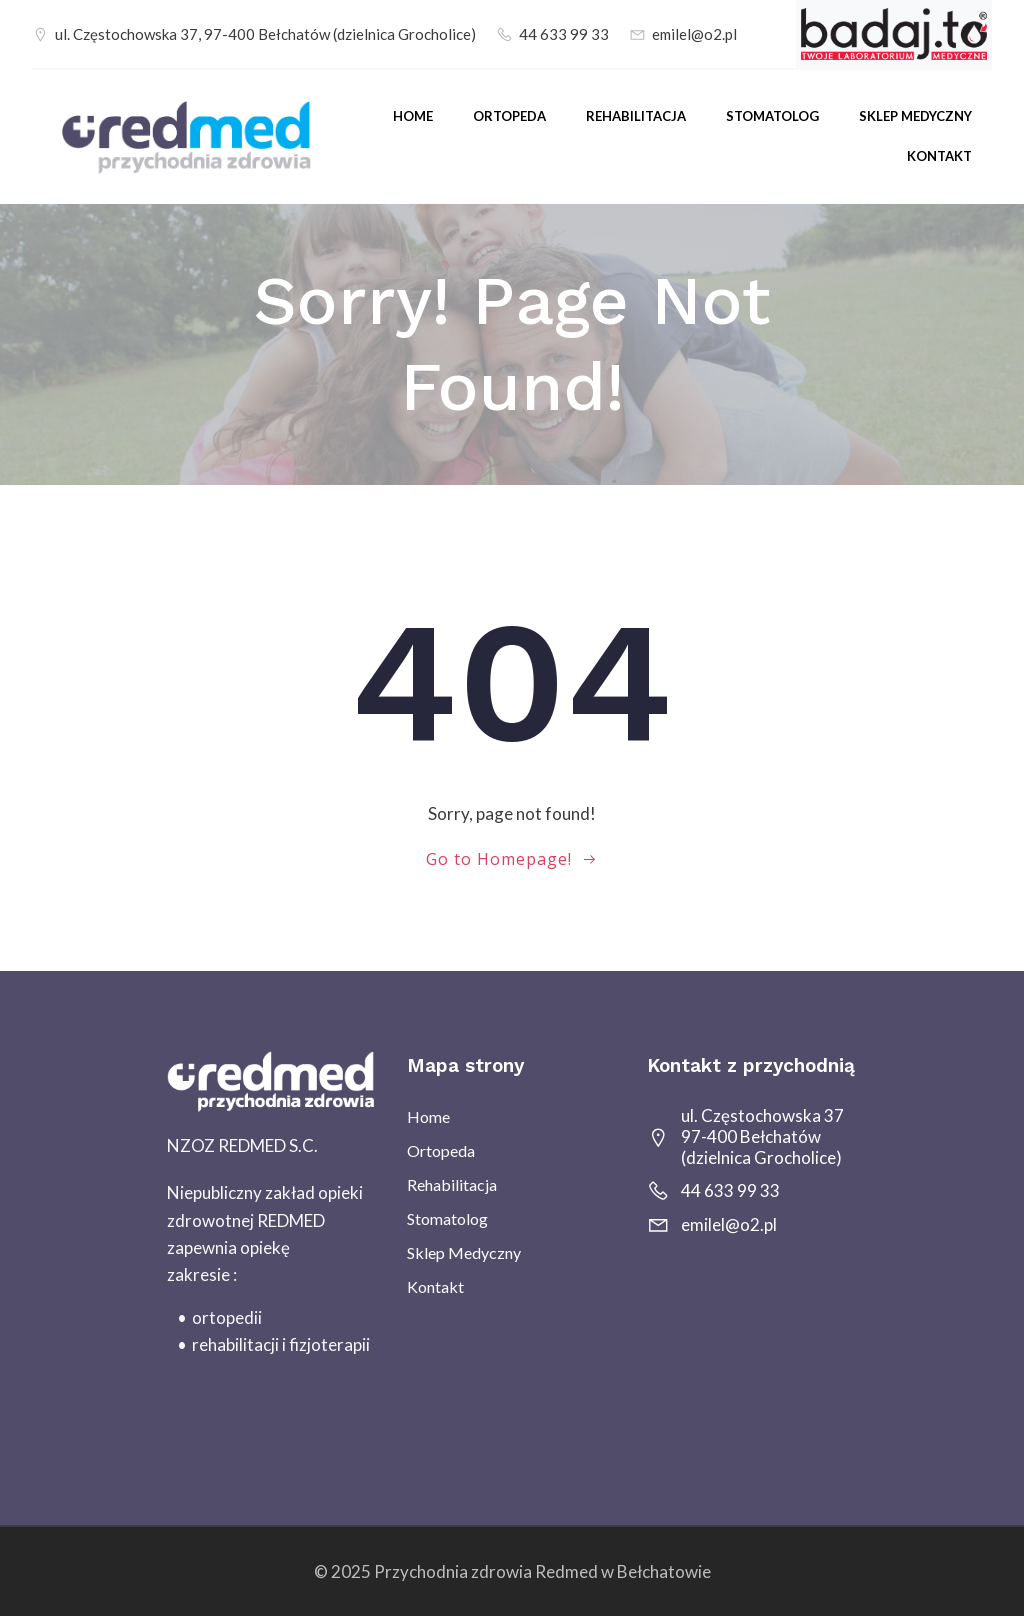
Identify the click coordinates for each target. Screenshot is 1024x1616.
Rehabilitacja (636, 116)
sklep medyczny (915, 116)
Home (413, 116)
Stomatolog (772, 116)
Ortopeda (509, 116)
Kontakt (939, 156)
